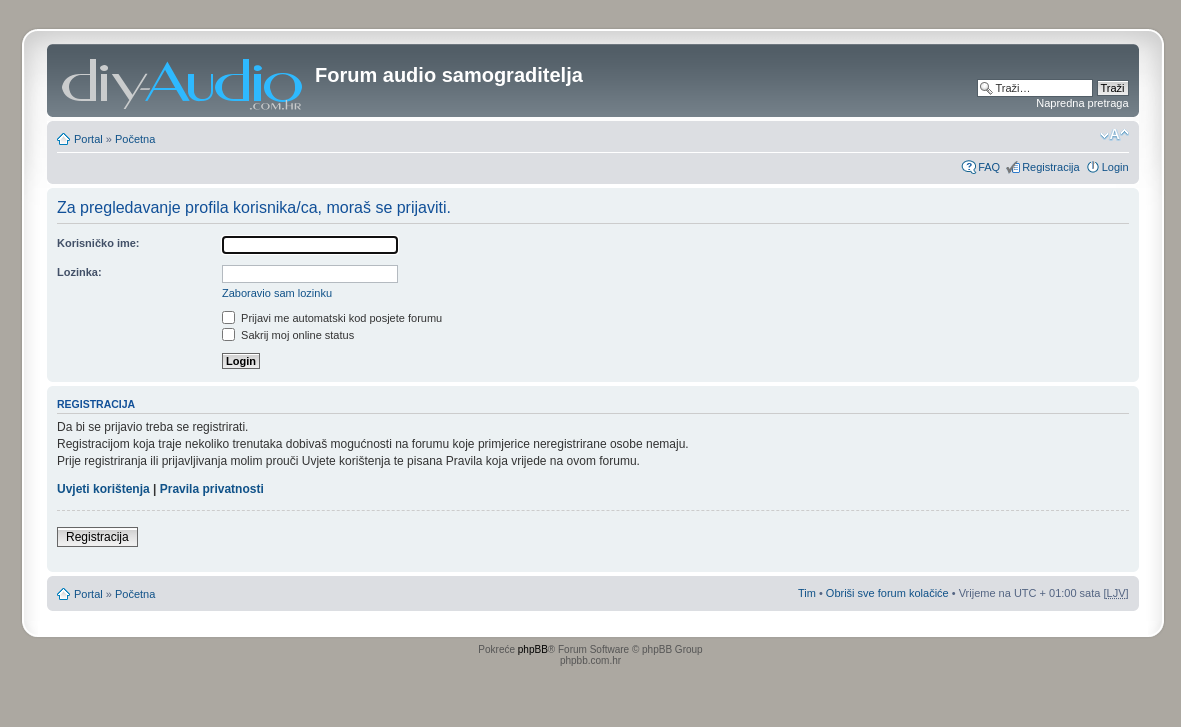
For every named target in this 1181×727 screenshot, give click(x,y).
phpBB (533, 649)
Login (1115, 167)
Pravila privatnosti (212, 489)
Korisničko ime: (98, 243)
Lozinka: (79, 272)
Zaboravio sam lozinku (277, 293)
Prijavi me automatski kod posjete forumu (332, 318)
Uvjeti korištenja (103, 489)
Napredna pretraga (1082, 103)
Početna (135, 139)
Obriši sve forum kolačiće (887, 593)
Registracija (1050, 167)
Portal (88, 139)
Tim (807, 593)
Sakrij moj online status (288, 335)
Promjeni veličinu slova (1114, 135)
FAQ (989, 167)
